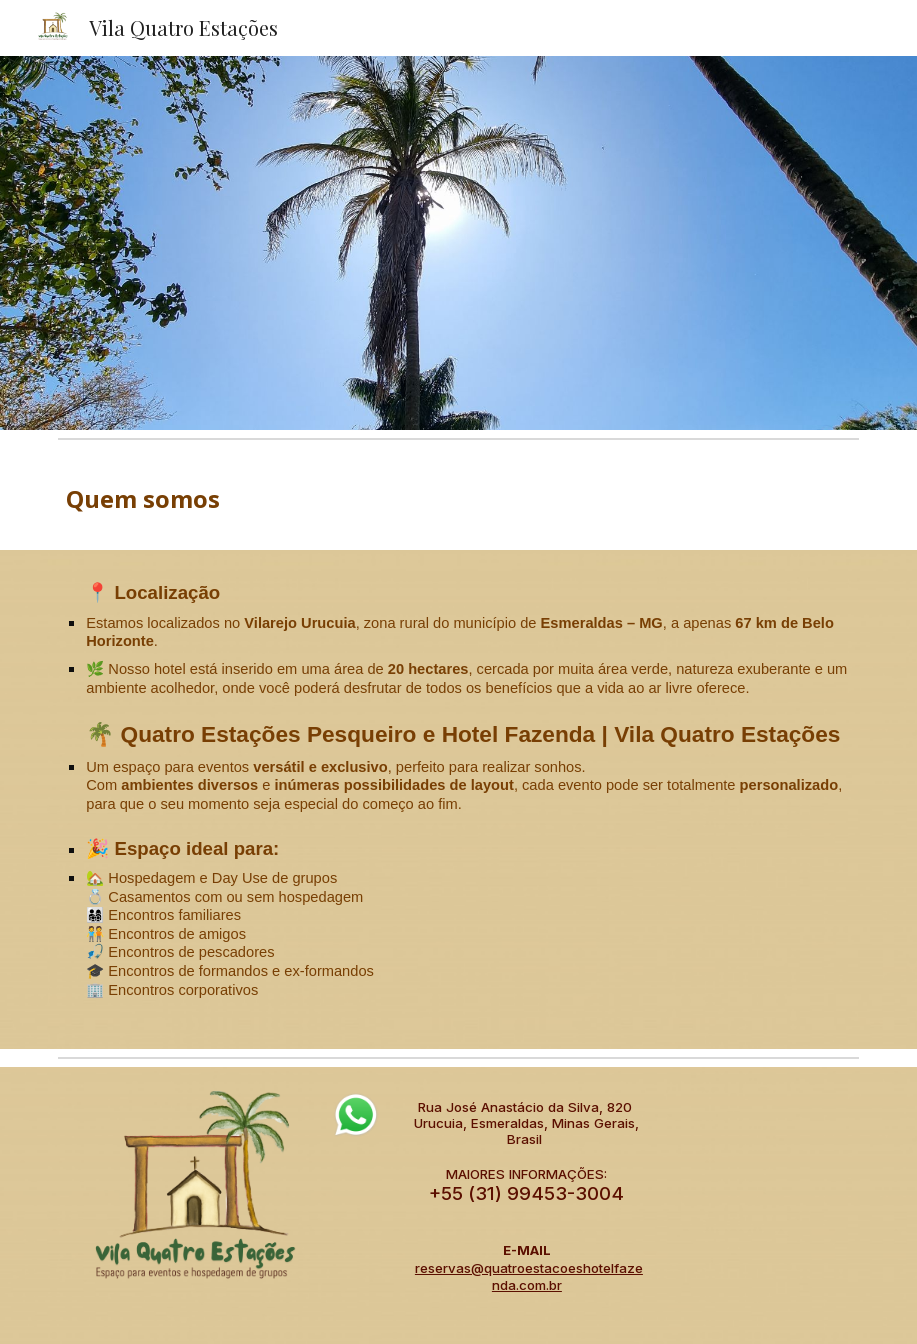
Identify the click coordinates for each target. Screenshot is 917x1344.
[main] (458, 499)
